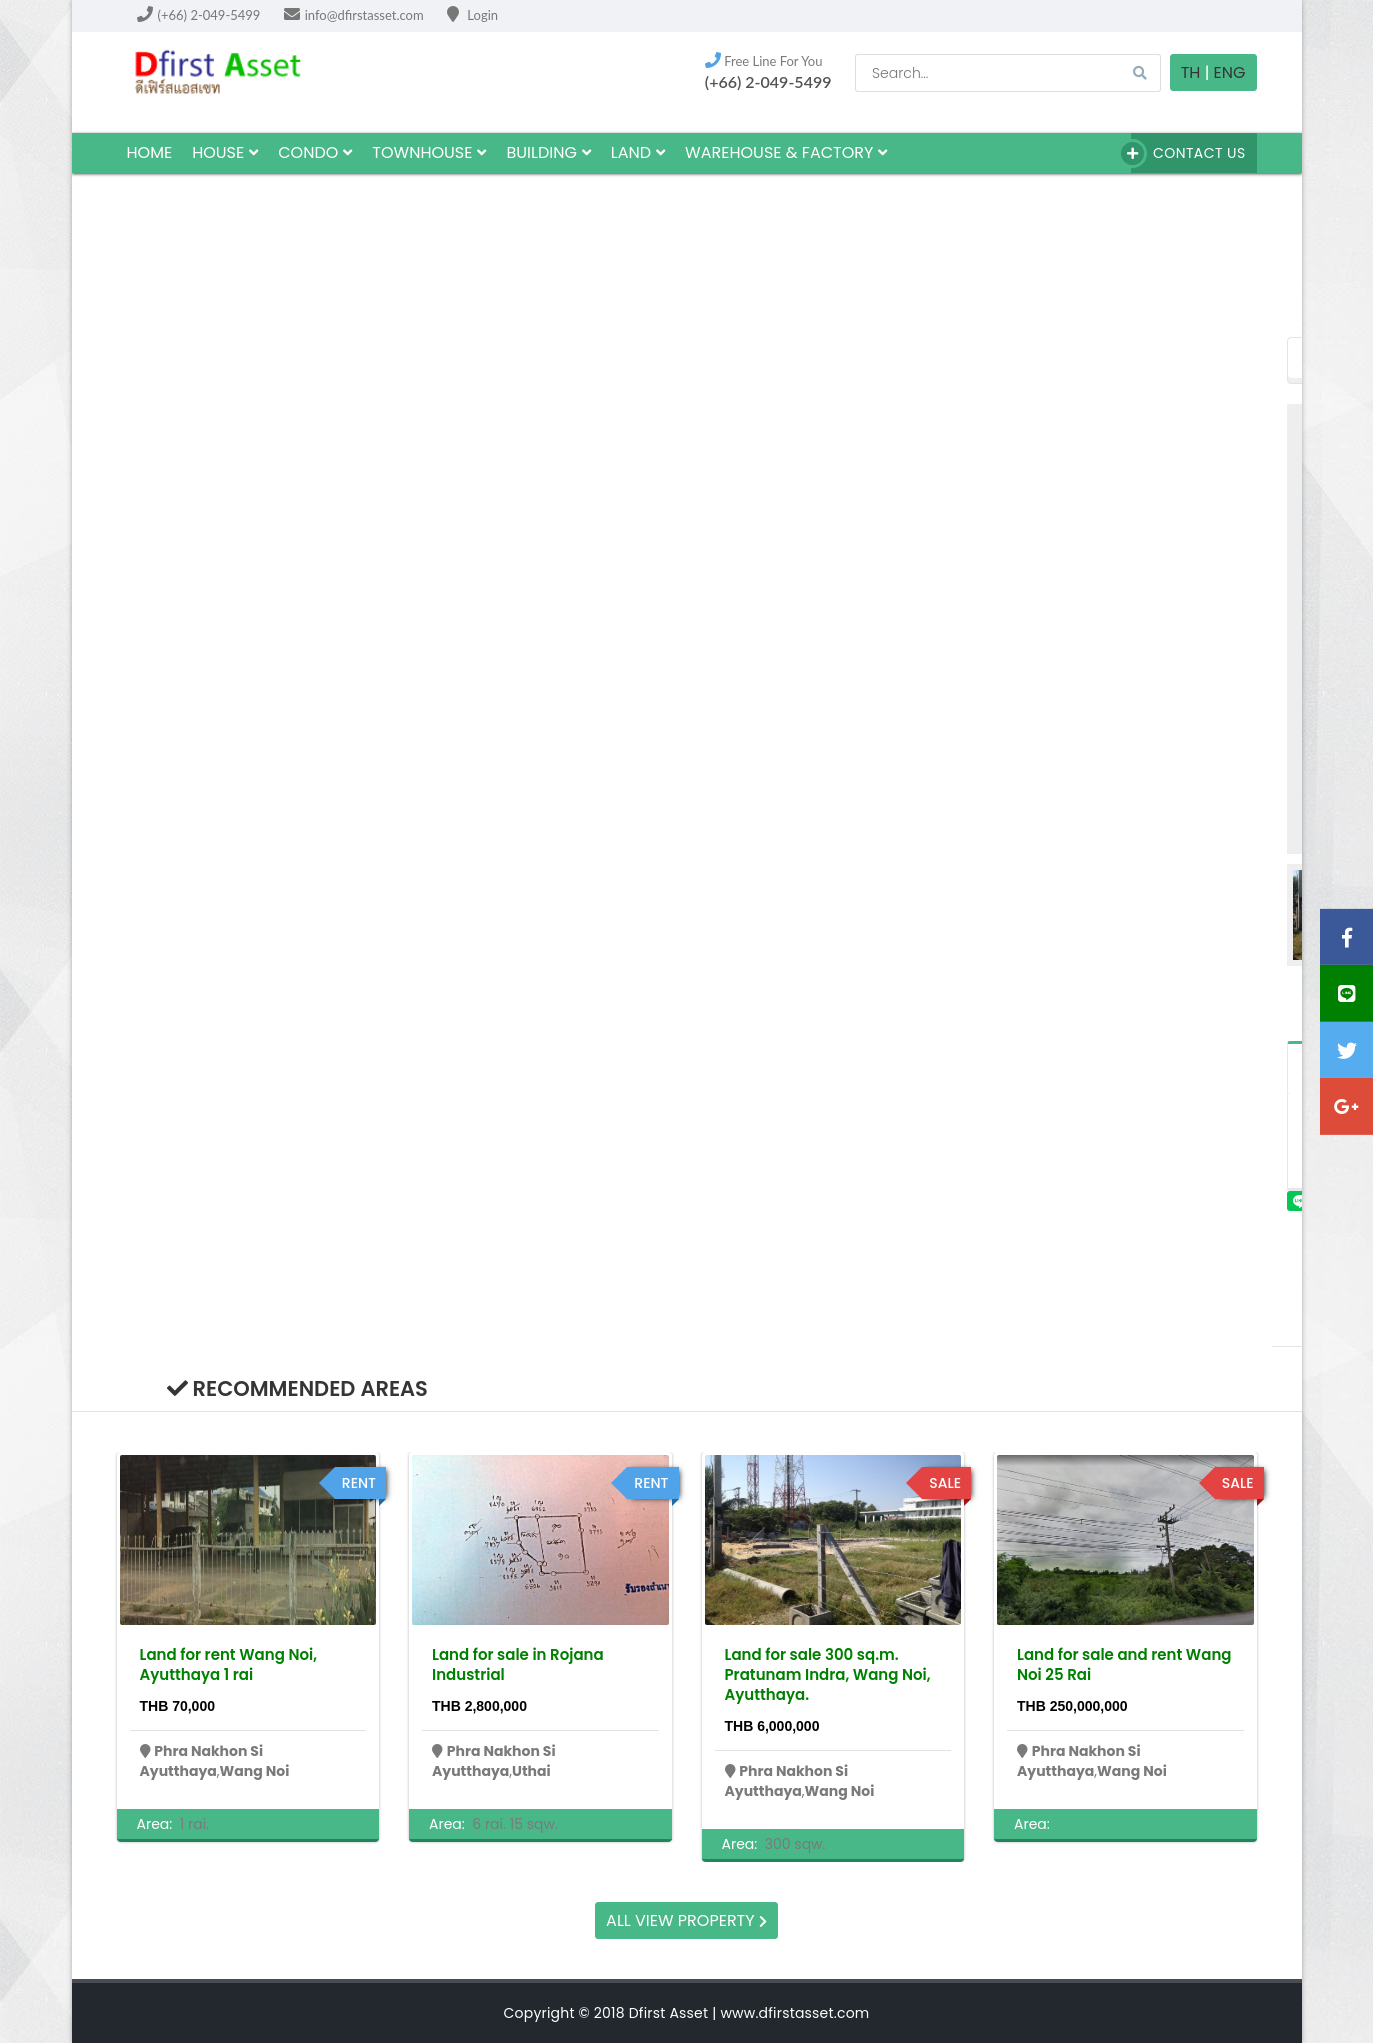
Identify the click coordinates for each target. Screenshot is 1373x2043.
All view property (686, 1920)
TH (1191, 72)
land (638, 152)
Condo (315, 152)
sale (945, 1483)
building (548, 152)
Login (472, 15)
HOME (150, 152)
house (225, 152)
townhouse (429, 152)
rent (359, 1483)
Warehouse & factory (786, 152)
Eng (1230, 72)
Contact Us (1188, 153)
